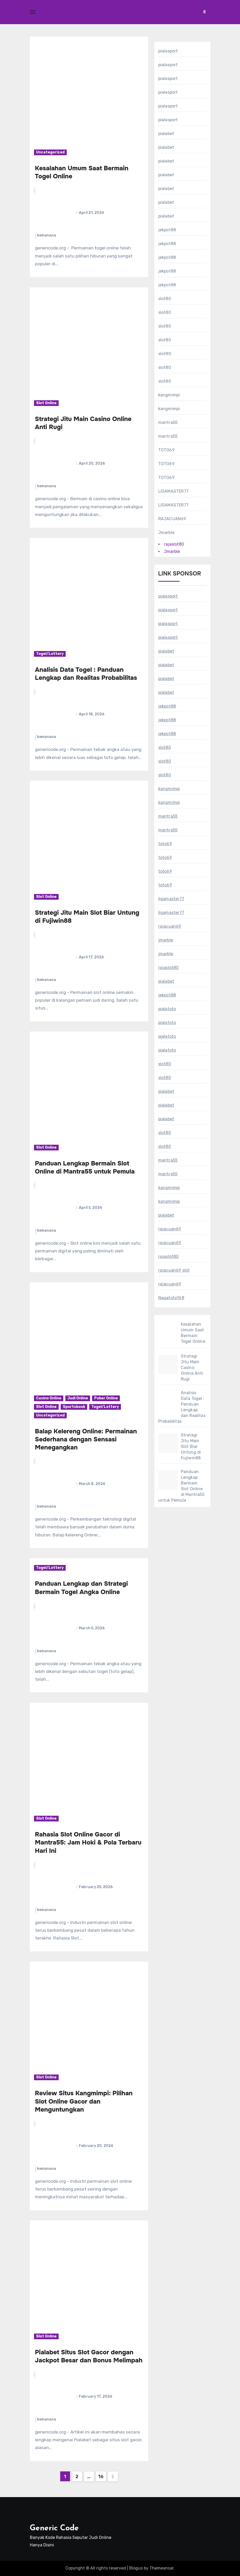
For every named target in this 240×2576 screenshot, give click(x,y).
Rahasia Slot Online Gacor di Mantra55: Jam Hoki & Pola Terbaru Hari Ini (88, 1842)
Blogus (136, 2568)
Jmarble (166, 532)
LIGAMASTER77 (173, 491)
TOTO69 (166, 450)
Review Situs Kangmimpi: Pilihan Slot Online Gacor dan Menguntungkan (84, 2101)
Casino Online (48, 1398)
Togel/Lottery (50, 654)
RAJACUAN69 (172, 518)
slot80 (164, 298)
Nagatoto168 (171, 1297)
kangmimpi (169, 394)
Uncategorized (50, 152)
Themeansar (161, 2568)
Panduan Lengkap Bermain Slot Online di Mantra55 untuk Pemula (85, 1167)
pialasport (168, 51)
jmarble (165, 940)
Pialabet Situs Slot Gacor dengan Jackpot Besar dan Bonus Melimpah (89, 2356)
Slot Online (46, 403)
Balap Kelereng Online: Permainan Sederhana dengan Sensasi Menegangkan (86, 1439)
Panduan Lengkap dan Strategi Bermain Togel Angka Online (81, 1588)
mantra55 (168, 422)
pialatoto (167, 1008)
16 (100, 2476)
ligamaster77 (171, 898)
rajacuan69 (169, 926)
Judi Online (77, 1398)
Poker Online (106, 1398)
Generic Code (54, 2528)
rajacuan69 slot (174, 1270)
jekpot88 (167, 229)
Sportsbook (74, 1407)
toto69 (165, 843)
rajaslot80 (174, 544)
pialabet (166, 133)
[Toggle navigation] (33, 12)
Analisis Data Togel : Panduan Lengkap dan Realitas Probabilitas (86, 674)
